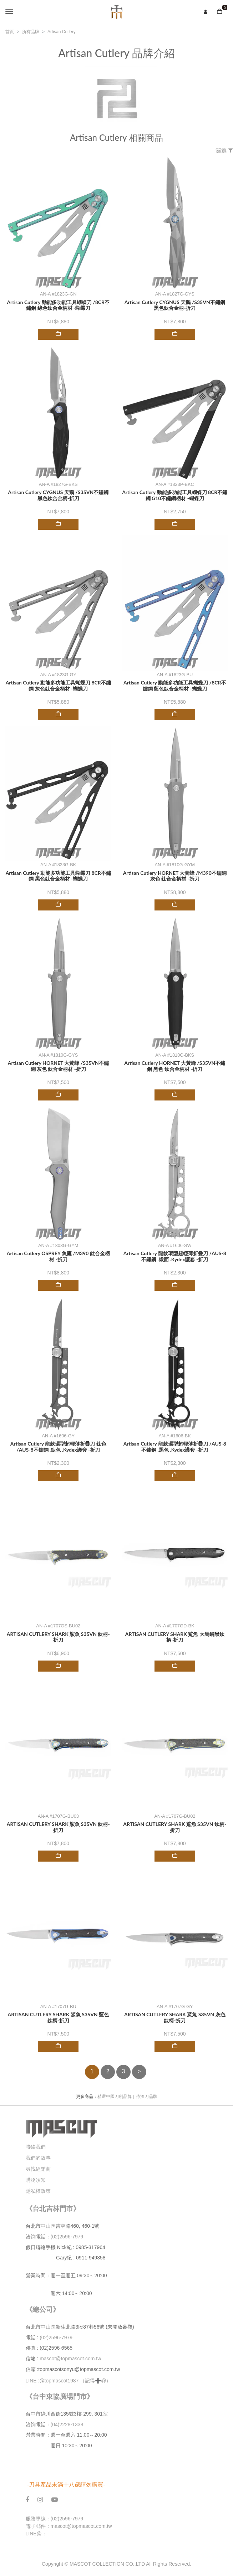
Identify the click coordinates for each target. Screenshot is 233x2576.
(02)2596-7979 (67, 2236)
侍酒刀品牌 (146, 2096)
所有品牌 (30, 31)
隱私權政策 (38, 2191)
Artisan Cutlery (61, 31)
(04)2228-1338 (67, 2424)
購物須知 (36, 2180)
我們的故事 (38, 2158)
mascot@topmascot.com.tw (71, 2358)
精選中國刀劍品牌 (114, 2096)
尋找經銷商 (38, 2169)
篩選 (224, 151)
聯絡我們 (36, 2147)
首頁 (9, 31)
